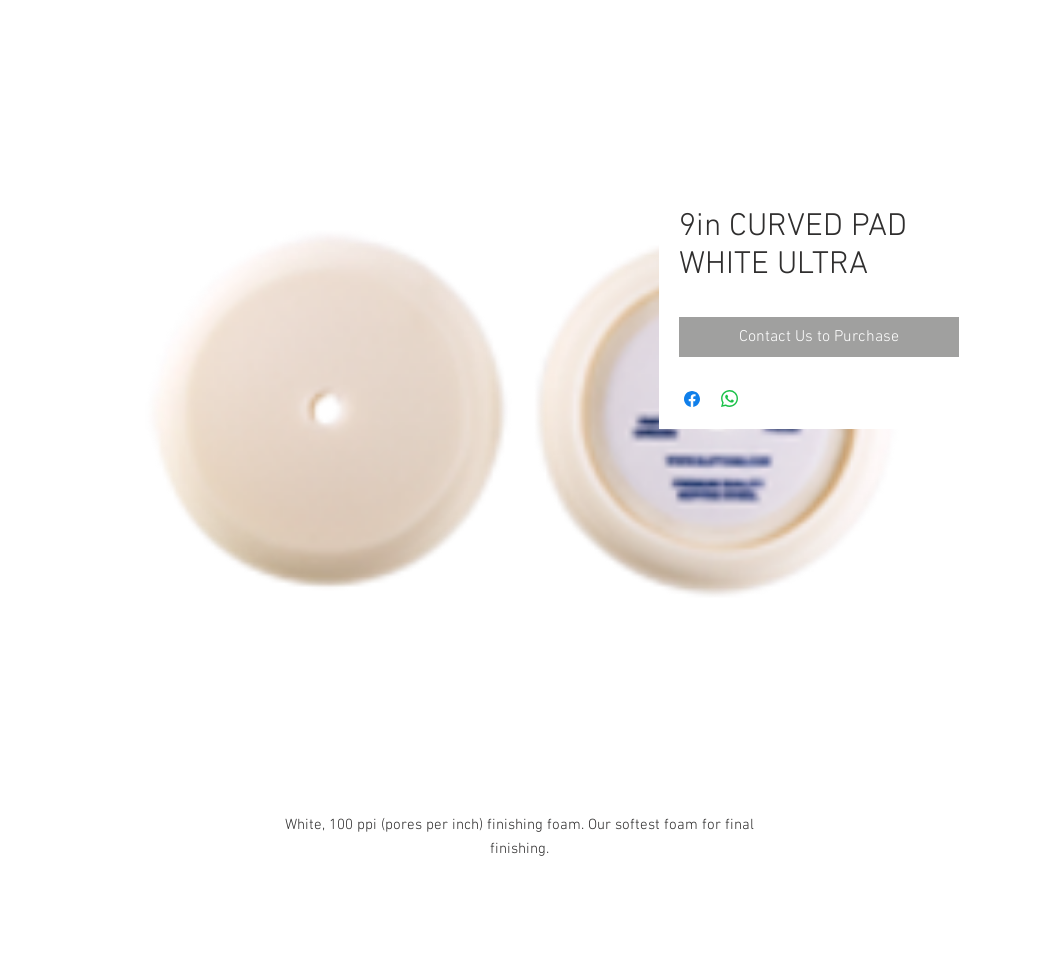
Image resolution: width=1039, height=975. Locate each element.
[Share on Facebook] (692, 399)
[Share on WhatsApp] (730, 399)
